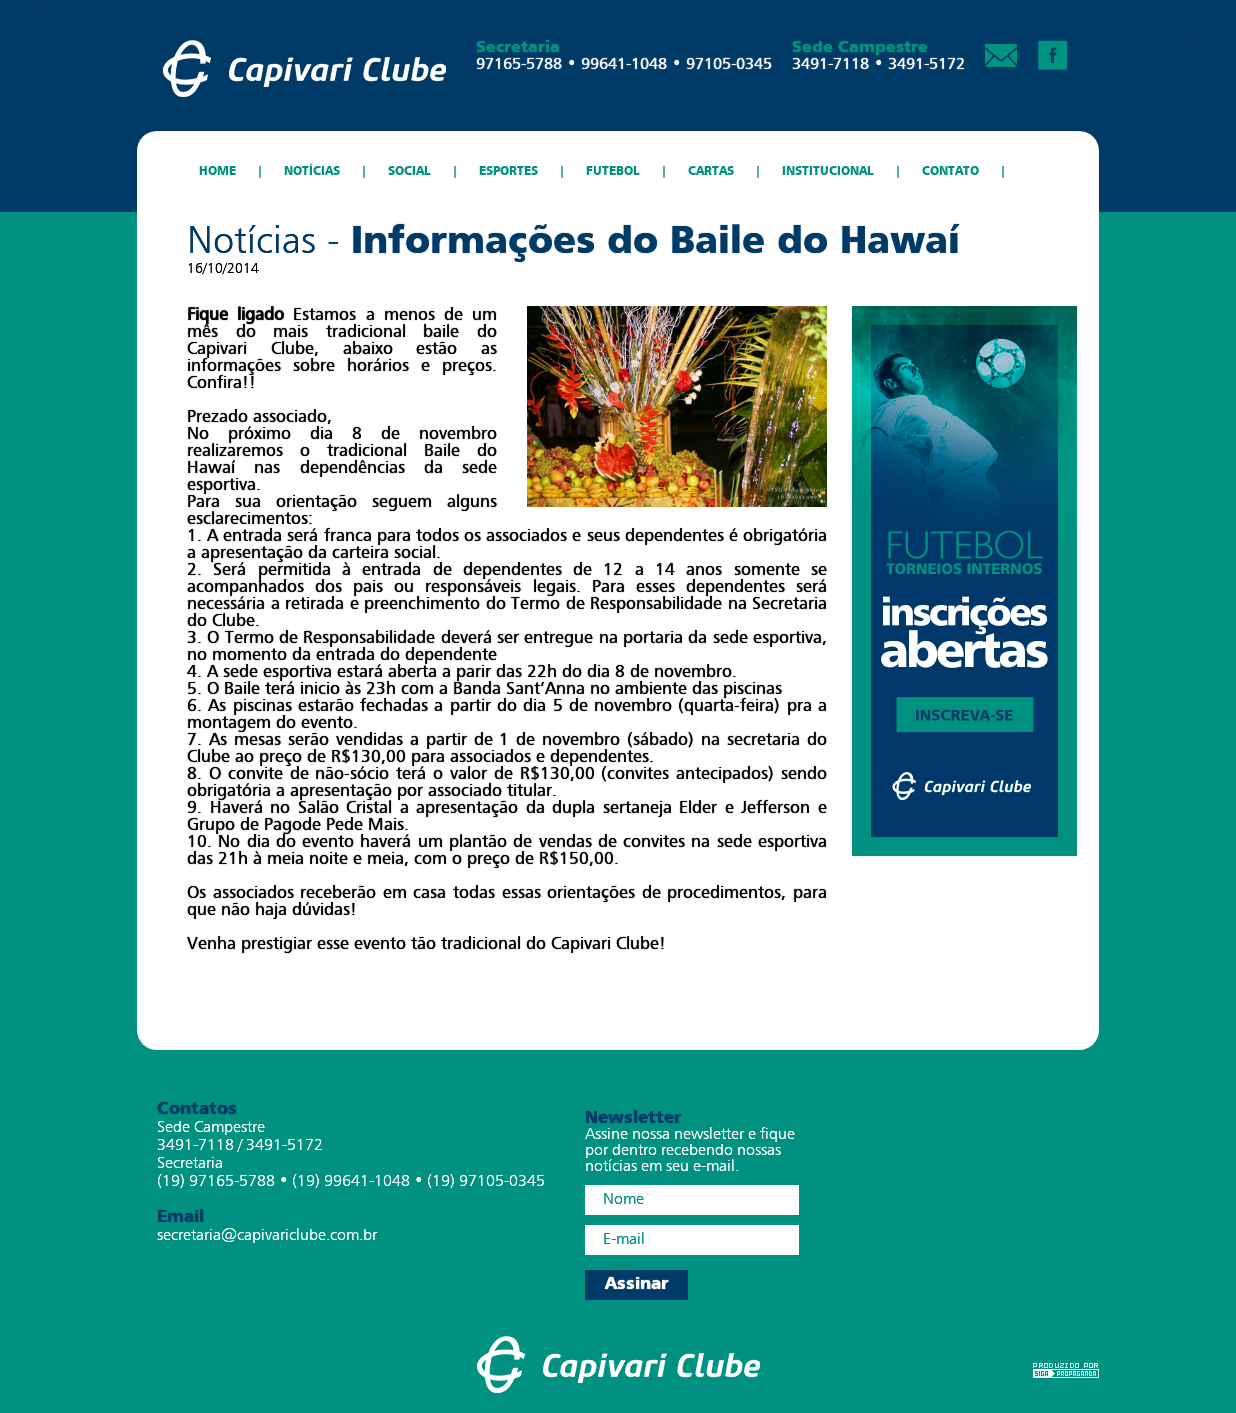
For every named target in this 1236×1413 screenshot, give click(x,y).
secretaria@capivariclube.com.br (267, 1236)
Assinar (636, 1284)
